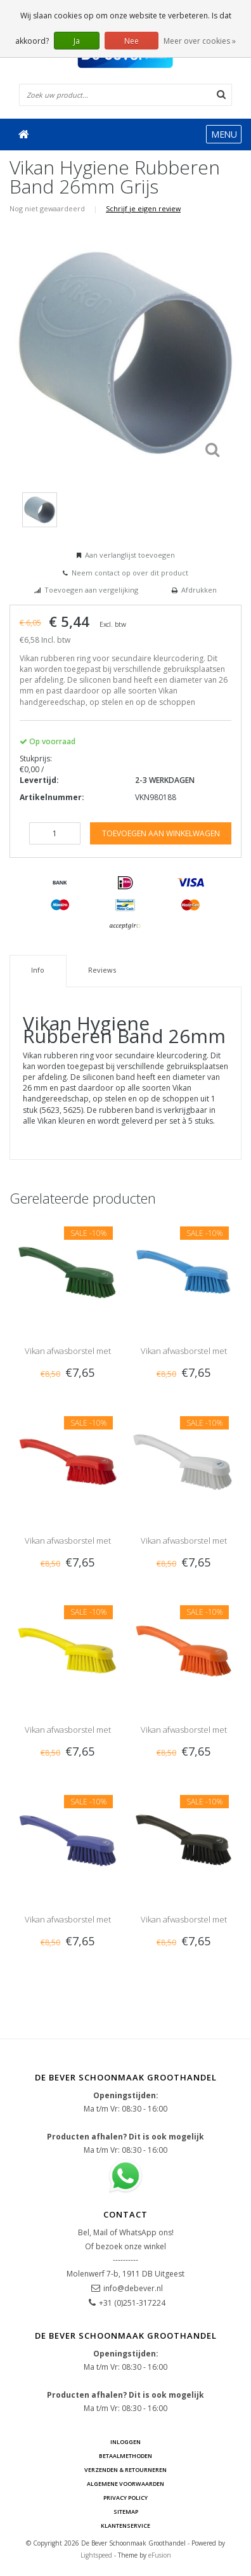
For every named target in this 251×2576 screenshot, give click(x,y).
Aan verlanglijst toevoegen (130, 555)
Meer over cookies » (200, 41)
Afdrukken (199, 590)
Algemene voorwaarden (125, 2484)
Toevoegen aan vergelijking (91, 590)
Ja (77, 41)
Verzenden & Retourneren (125, 2470)
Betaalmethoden (125, 2456)
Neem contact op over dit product (130, 572)
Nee (131, 41)
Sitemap (125, 2511)
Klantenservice (125, 2525)
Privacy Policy (125, 2498)
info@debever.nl (133, 2288)
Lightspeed (96, 2555)
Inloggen (125, 2442)
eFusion (159, 2555)
